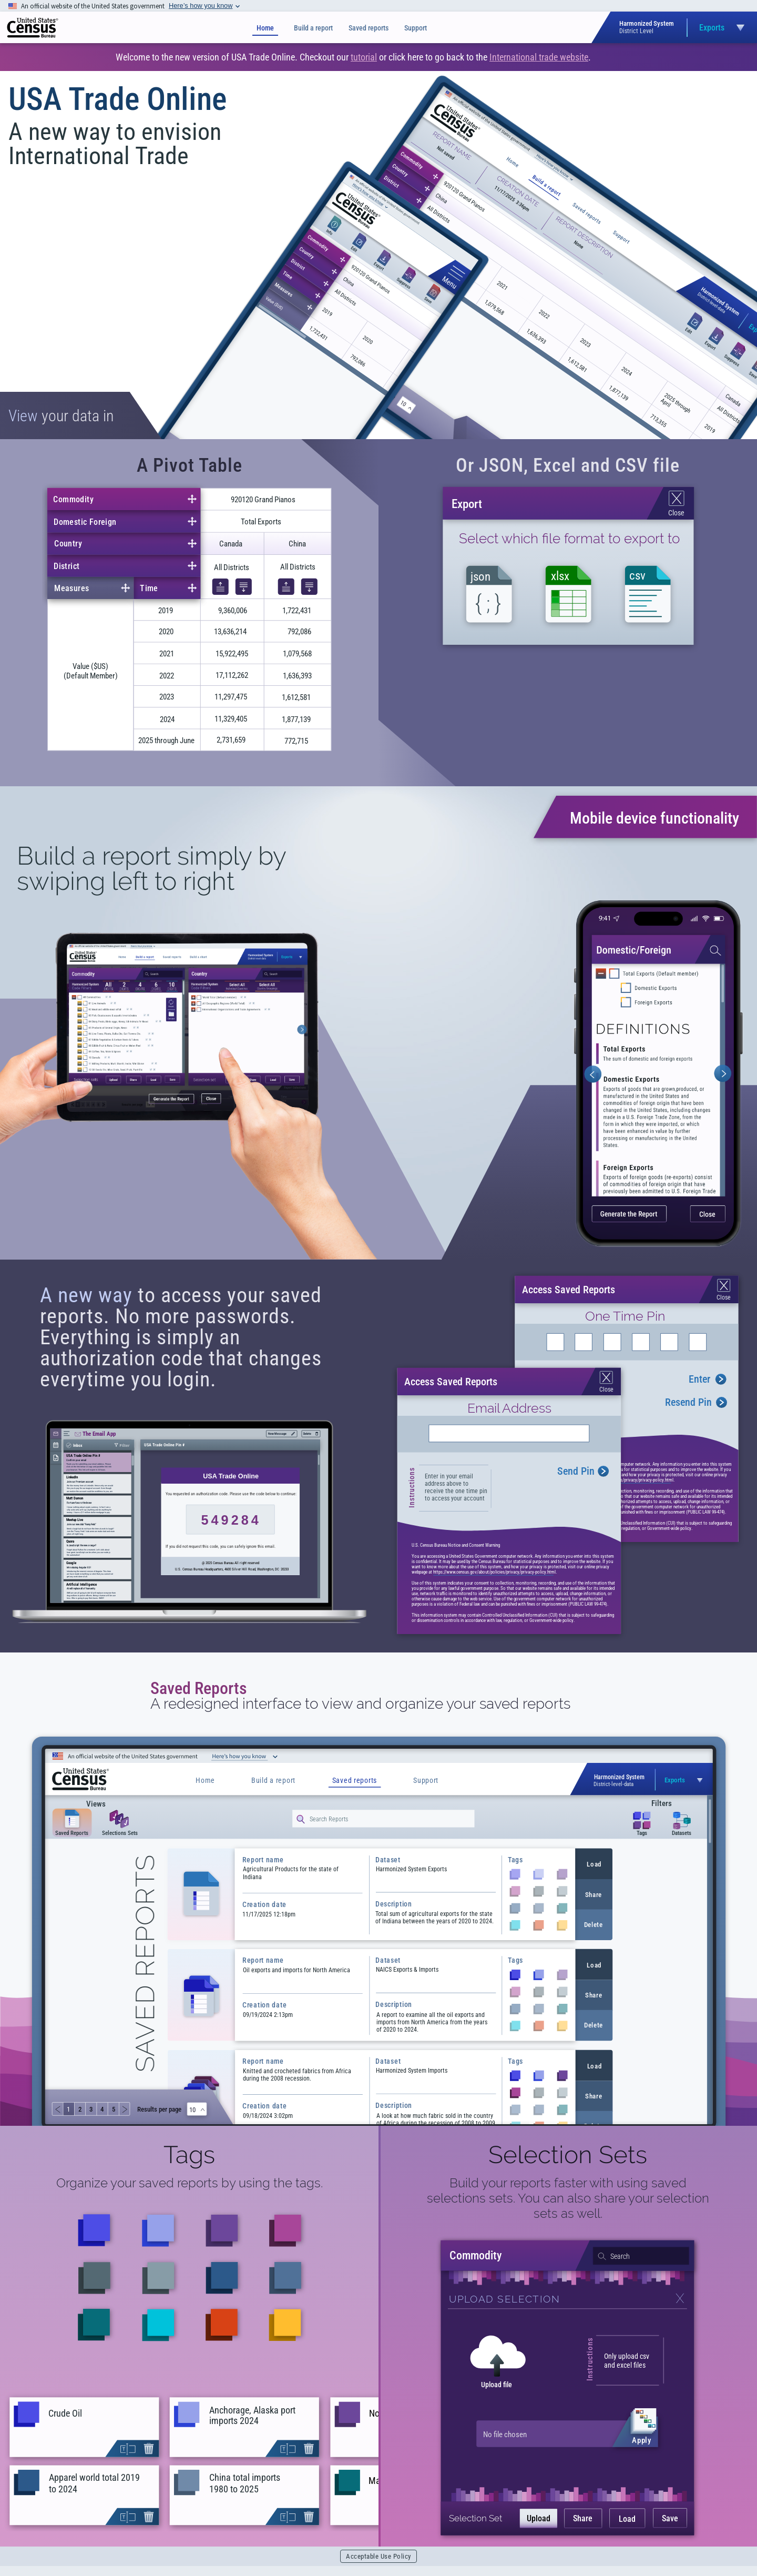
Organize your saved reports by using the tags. (189, 2182)
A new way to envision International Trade (114, 143)
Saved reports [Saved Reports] (368, 28)
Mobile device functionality (654, 818)
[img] (32, 27)
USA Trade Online (117, 99)
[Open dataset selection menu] (687, 27)
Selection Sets (567, 2155)
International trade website (538, 57)
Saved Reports (198, 1688)
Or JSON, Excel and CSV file (568, 465)
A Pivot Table (189, 465)
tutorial (364, 57)
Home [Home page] (265, 28)
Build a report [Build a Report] (313, 28)
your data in (61, 416)
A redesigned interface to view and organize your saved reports (360, 1704)
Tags (189, 2155)
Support (415, 28)
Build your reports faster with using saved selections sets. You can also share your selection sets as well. (568, 2198)
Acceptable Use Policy (378, 2556)
